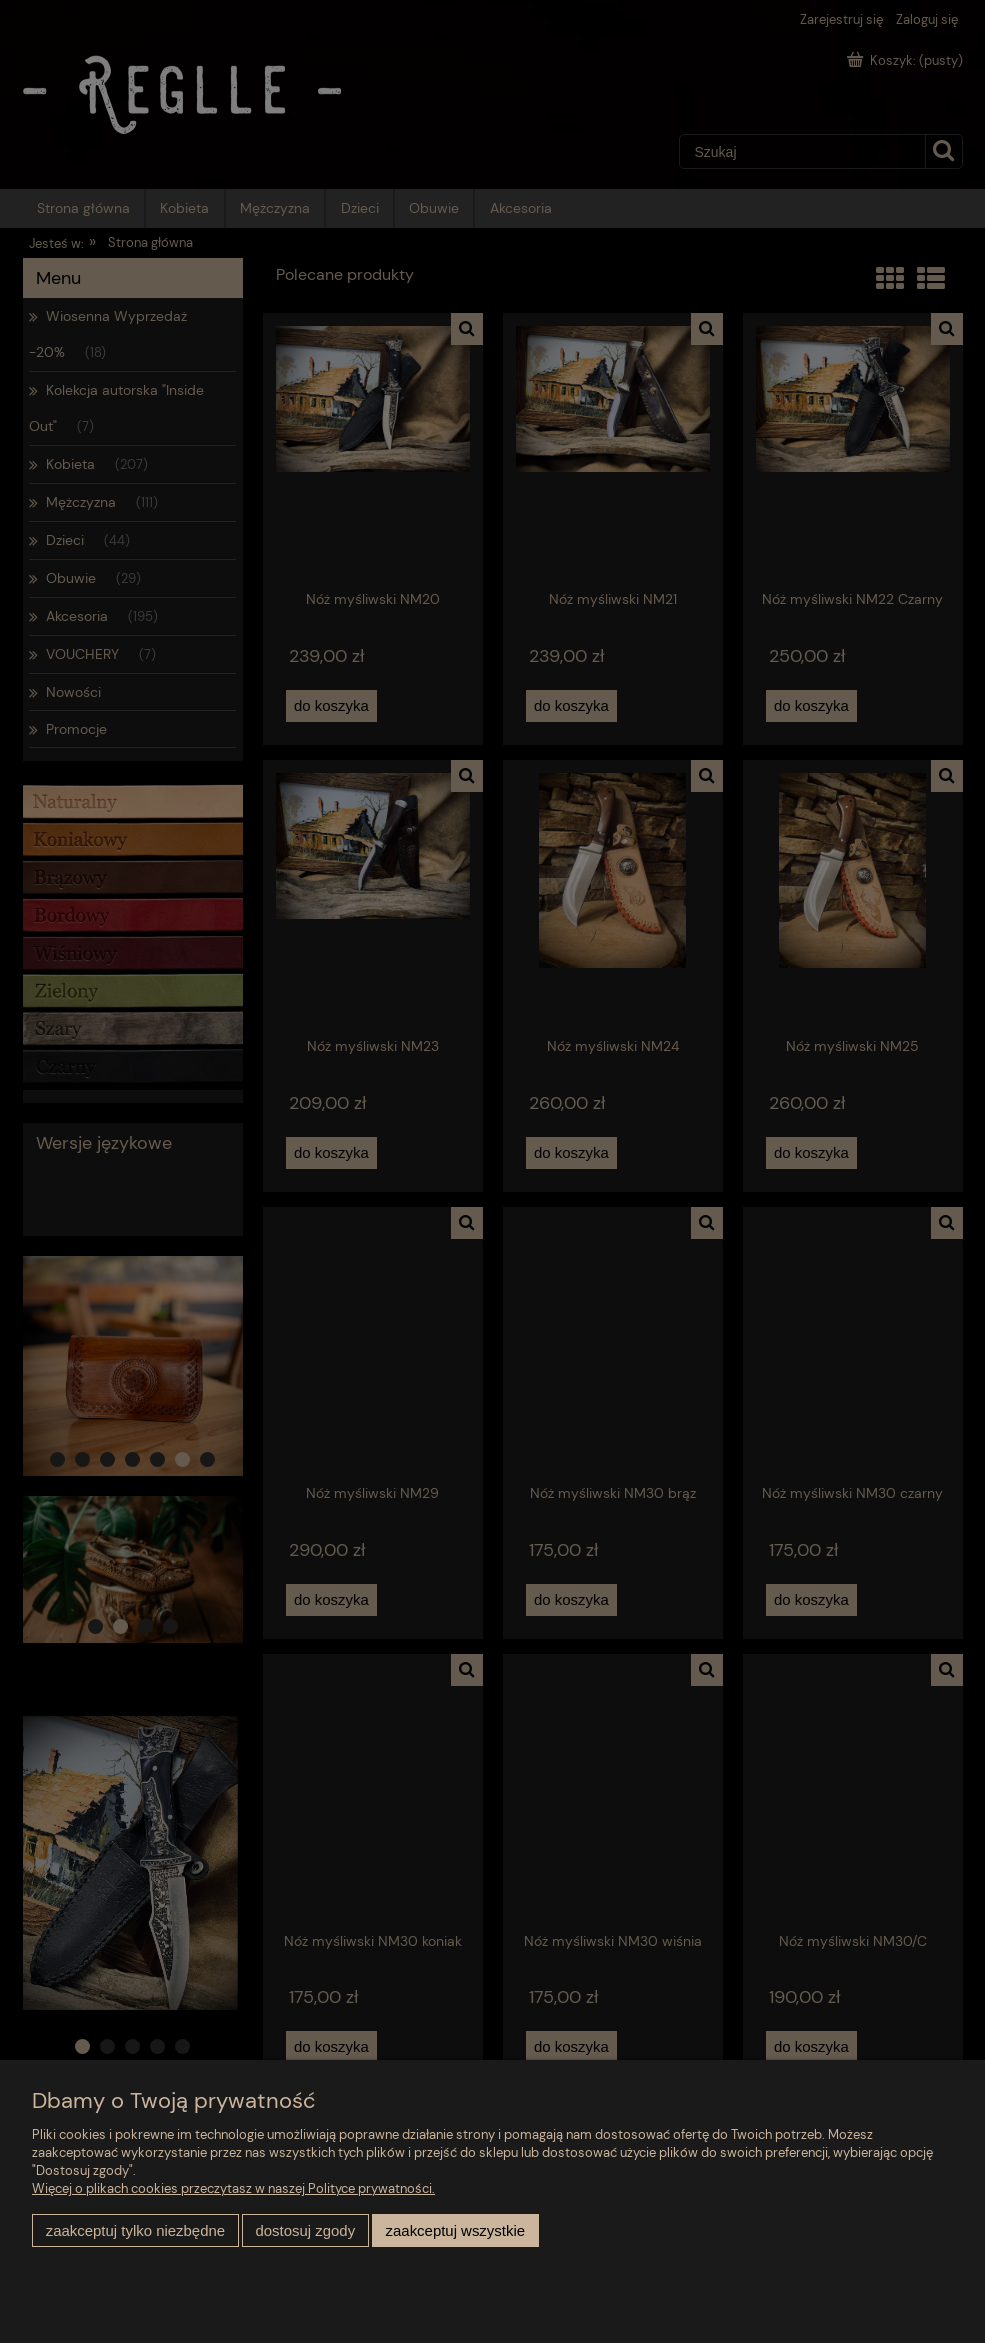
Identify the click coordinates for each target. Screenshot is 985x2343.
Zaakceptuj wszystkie (455, 2230)
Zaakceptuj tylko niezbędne (135, 2230)
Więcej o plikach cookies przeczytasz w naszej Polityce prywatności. (233, 2188)
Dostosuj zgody (305, 2230)
